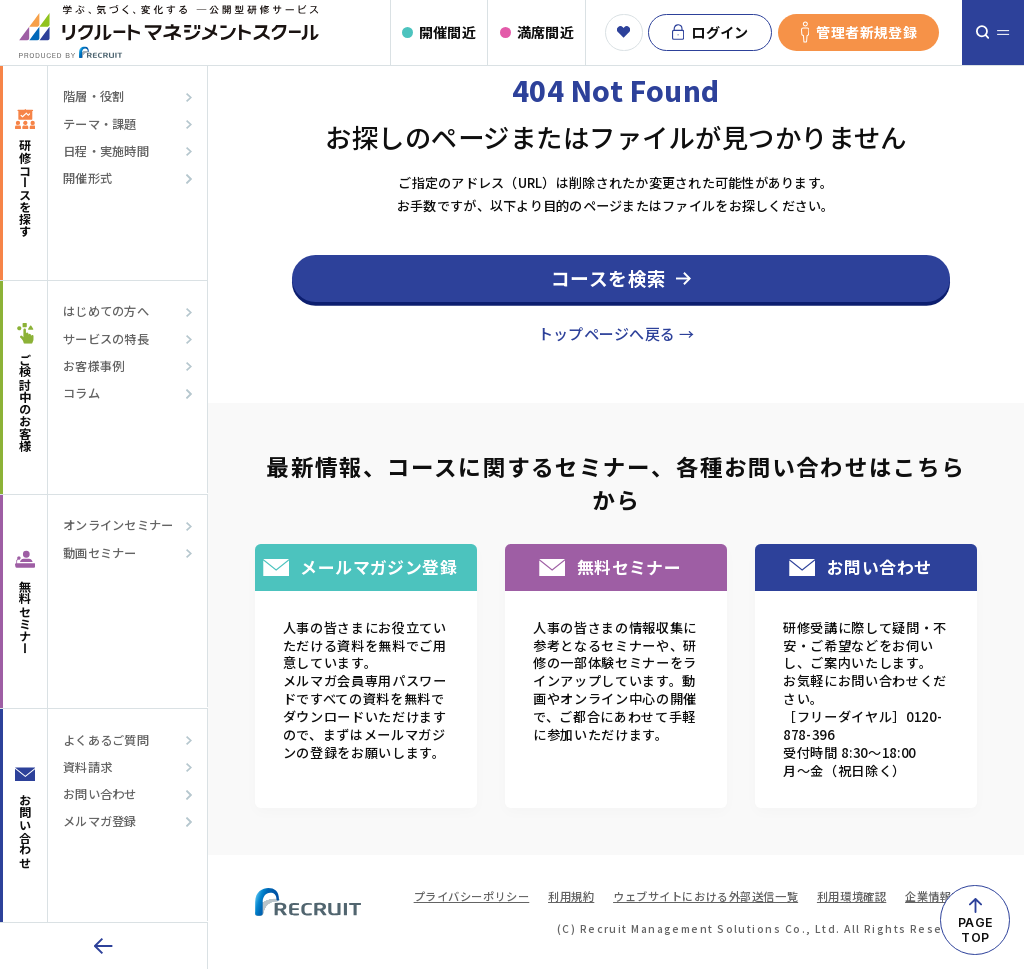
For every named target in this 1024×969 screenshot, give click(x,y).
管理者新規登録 (859, 33)
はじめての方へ (106, 311)
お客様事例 (94, 366)
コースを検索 (609, 277)
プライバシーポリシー (472, 896)
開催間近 (447, 32)
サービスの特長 (106, 339)
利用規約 (571, 896)
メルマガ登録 (100, 821)
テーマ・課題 (100, 124)
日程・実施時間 (106, 151)
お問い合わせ (100, 794)
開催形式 (87, 178)
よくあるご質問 (106, 740)
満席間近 (545, 32)
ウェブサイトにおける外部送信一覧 (705, 896)
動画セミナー (100, 553)
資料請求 (87, 767)
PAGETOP (975, 929)
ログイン (710, 33)
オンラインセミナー (118, 525)
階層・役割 (94, 96)
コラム (81, 393)
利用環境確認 (851, 896)
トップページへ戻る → (616, 333)
